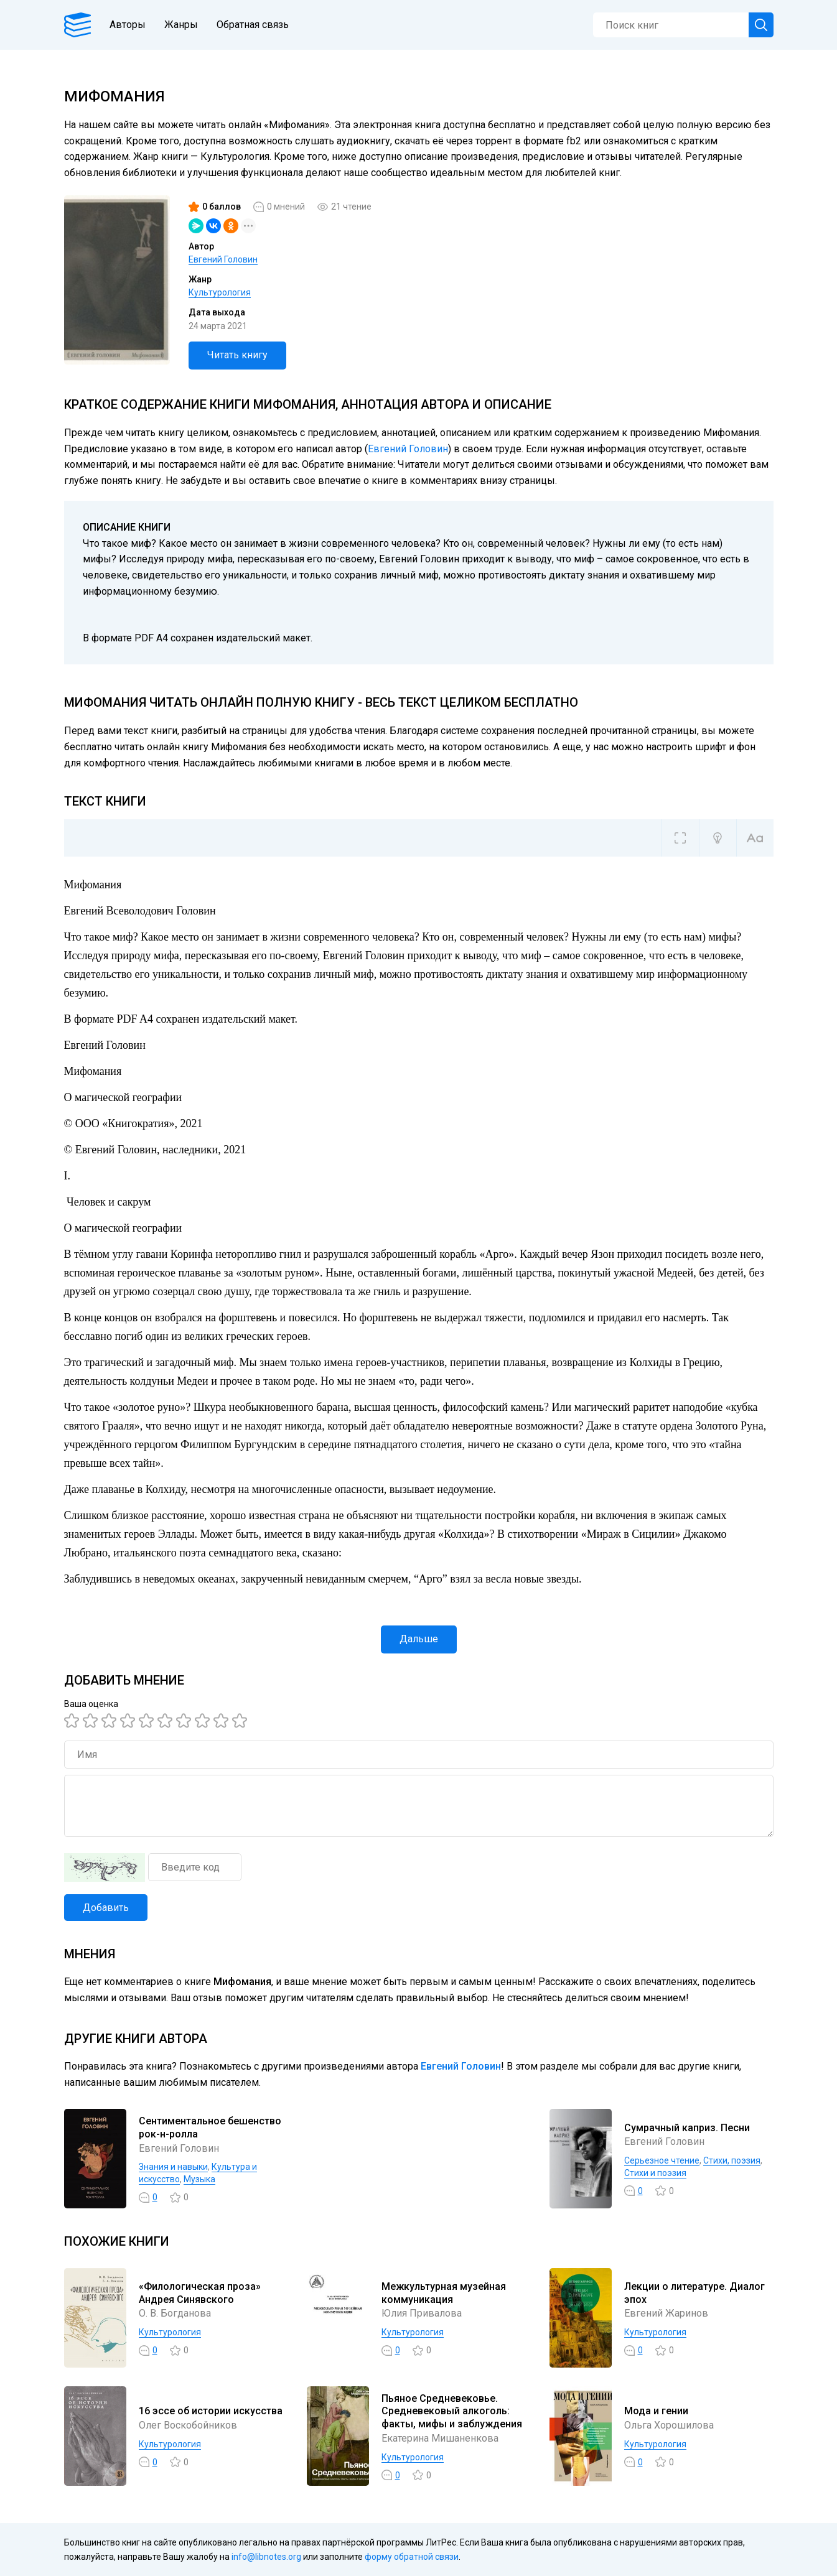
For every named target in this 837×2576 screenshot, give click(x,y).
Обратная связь (253, 24)
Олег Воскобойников (188, 2425)
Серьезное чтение (661, 2160)
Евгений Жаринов (666, 2313)
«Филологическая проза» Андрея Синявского (200, 2293)
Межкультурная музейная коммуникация (443, 2293)
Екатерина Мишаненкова (439, 2438)
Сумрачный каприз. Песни (687, 2128)
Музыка (199, 2179)
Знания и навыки (173, 2167)
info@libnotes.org (266, 2557)
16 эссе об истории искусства (211, 2411)
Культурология (220, 292)
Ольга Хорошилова (669, 2425)
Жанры (181, 24)
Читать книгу (237, 355)
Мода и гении (656, 2411)
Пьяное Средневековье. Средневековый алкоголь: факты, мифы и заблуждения (451, 2411)
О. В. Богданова (175, 2313)
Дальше (419, 1639)
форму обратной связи (412, 2557)
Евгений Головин (223, 259)
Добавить (106, 1907)
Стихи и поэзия (655, 2173)
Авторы (128, 24)
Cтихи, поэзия (731, 2160)
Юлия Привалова (421, 2313)
